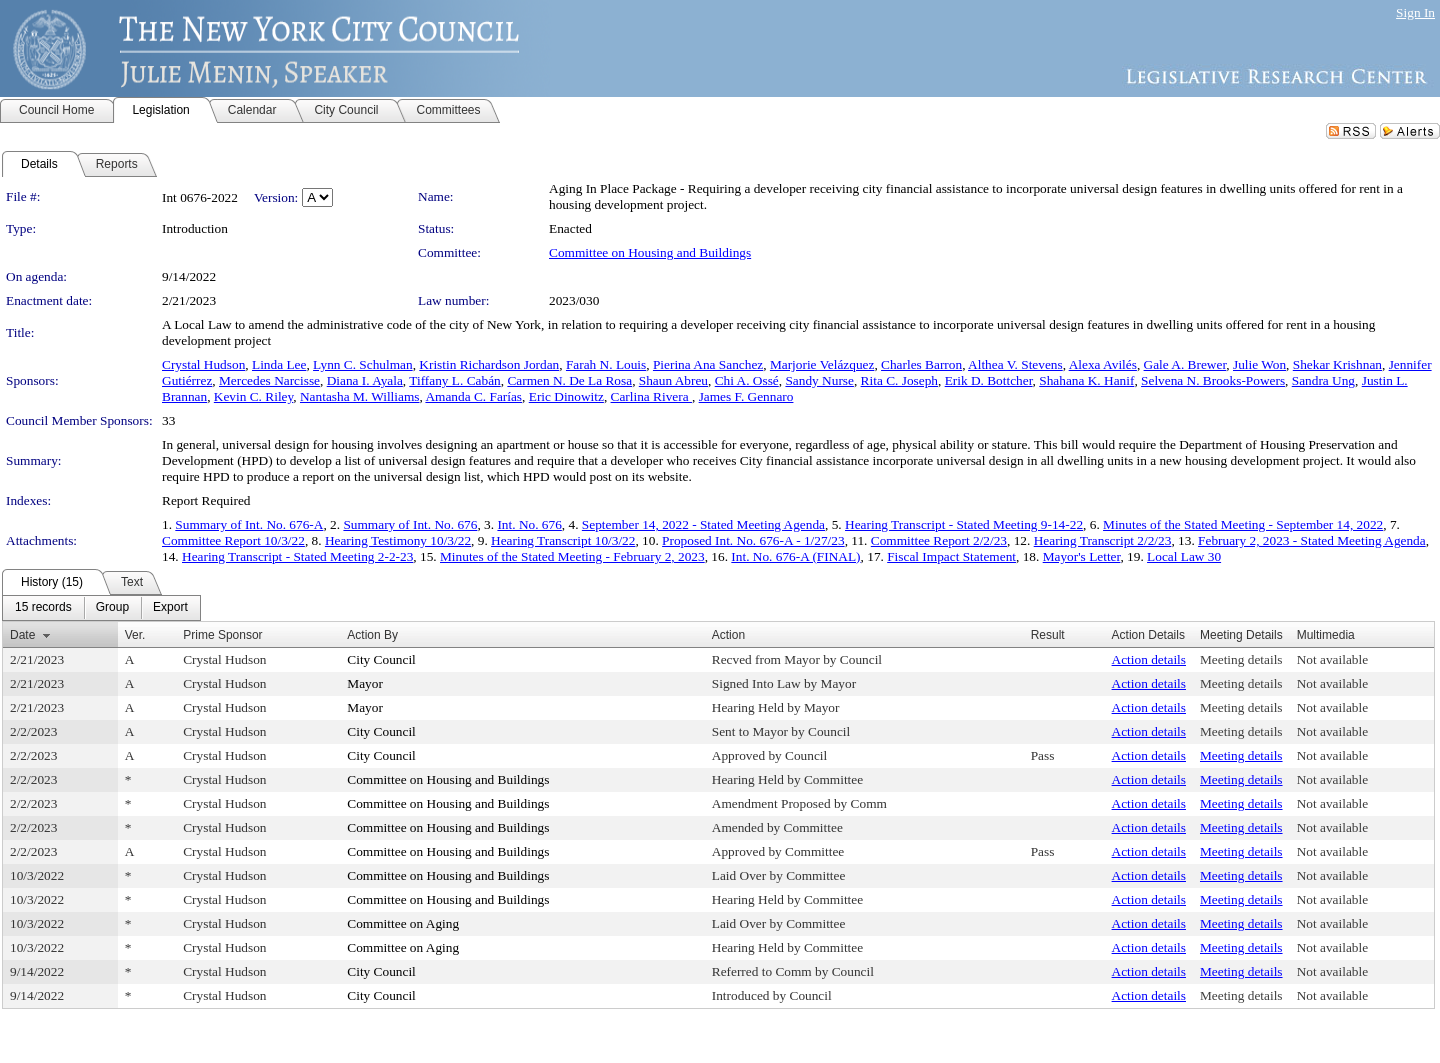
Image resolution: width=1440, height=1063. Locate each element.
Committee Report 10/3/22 (233, 540)
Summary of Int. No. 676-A (249, 524)
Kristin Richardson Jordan (489, 364)
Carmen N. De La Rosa (569, 380)
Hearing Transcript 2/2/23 (1103, 540)
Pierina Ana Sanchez (708, 364)
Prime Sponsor (222, 635)
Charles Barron (921, 364)
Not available (1332, 659)
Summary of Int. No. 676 (410, 524)
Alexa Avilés (1103, 364)
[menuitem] (43, 608)
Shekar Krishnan (1337, 364)
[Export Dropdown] (170, 608)
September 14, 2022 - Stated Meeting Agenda (703, 524)
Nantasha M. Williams (360, 396)
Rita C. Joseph (899, 380)
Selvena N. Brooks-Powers (1213, 380)
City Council (381, 659)
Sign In (1415, 12)
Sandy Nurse (819, 380)
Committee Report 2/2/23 (939, 540)
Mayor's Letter (1082, 556)
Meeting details (1241, 659)
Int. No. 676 (529, 524)
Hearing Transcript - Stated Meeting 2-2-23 (297, 556)
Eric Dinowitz (566, 396)
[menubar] (101, 608)
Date (22, 635)
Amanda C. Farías (473, 396)
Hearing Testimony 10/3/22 (398, 540)
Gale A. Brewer (1185, 364)
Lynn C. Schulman (363, 364)
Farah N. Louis (606, 364)
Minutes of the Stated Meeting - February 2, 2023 (572, 556)
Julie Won (1259, 364)
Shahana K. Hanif (1086, 380)
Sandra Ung (1323, 380)
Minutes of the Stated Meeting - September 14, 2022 (1243, 524)
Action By (372, 635)
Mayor (365, 683)
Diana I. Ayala (365, 380)
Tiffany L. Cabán (454, 380)
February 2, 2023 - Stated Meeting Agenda (1312, 540)
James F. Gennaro (746, 396)
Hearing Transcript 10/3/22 (563, 540)
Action (728, 635)
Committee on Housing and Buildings (650, 252)
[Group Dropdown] (112, 608)
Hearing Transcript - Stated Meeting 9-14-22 (964, 524)
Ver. (135, 635)
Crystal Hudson (203, 364)
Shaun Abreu (673, 380)
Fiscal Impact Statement (951, 556)
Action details (1149, 659)
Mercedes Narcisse (269, 380)
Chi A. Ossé (747, 380)
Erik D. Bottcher (989, 380)
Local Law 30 (1184, 556)
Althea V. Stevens (1015, 364)
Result (1048, 635)
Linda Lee (279, 364)
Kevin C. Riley (253, 396)
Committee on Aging (403, 923)
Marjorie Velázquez (822, 364)
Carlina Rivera (651, 396)
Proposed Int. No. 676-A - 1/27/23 (753, 540)
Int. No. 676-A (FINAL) (795, 556)
